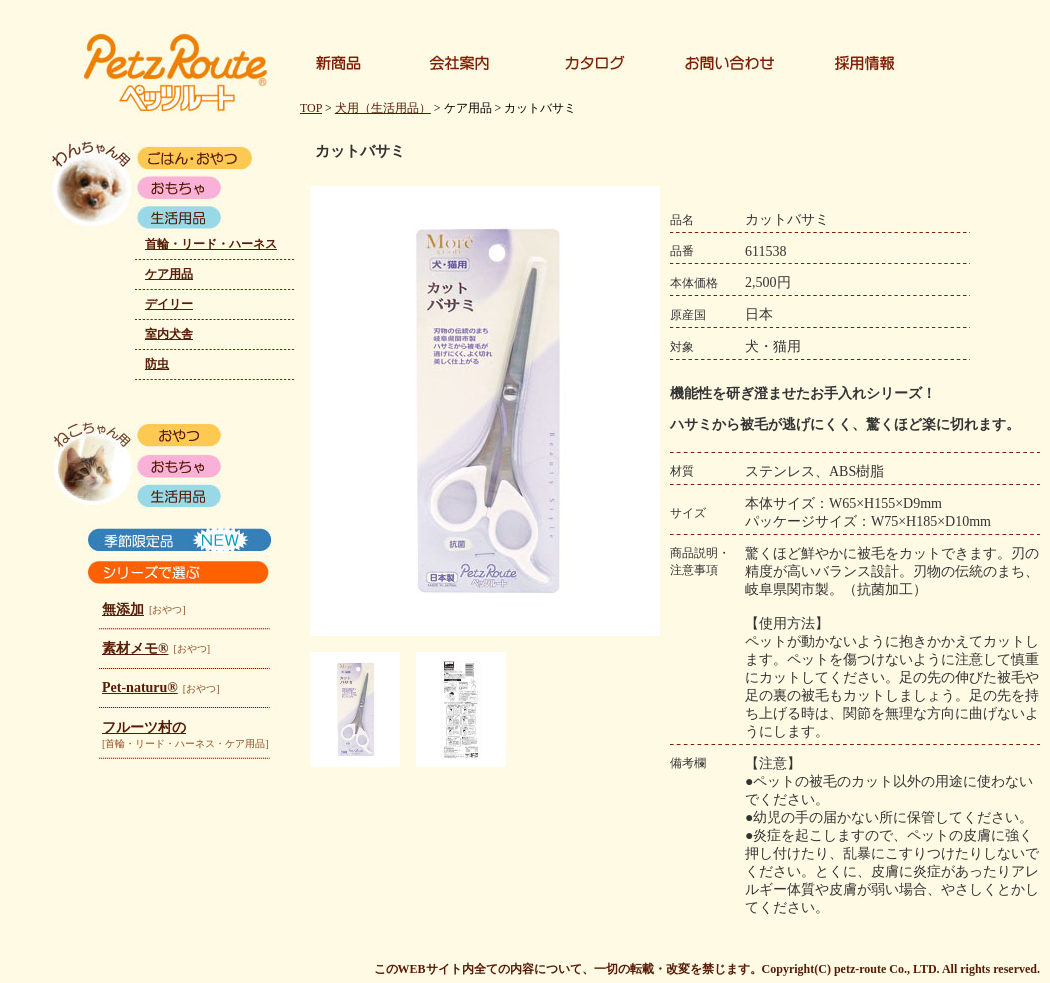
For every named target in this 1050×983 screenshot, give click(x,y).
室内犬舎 (169, 334)
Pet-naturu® (140, 687)
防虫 (157, 364)
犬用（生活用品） (383, 108)
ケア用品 (169, 274)
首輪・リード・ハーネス (211, 244)
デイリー (169, 304)
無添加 (123, 609)
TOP (311, 108)
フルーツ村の (144, 727)
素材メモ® (135, 648)
